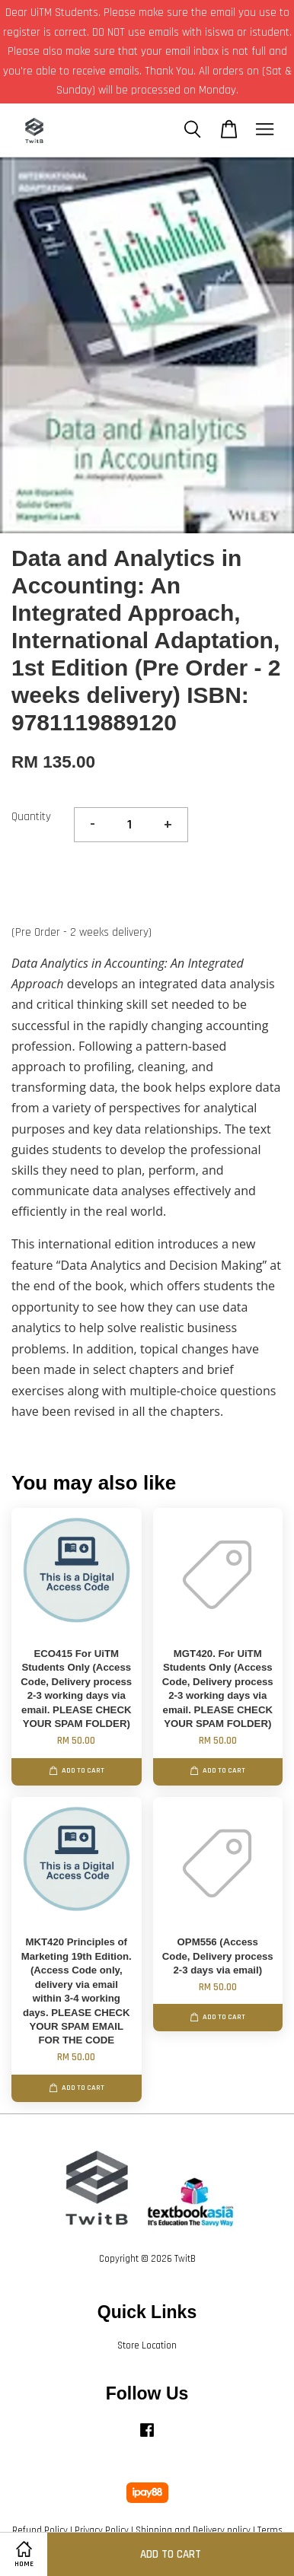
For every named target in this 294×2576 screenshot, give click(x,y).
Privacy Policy (102, 2530)
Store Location (147, 2345)
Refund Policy (40, 2530)
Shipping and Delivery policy (193, 2530)
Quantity (31, 816)
